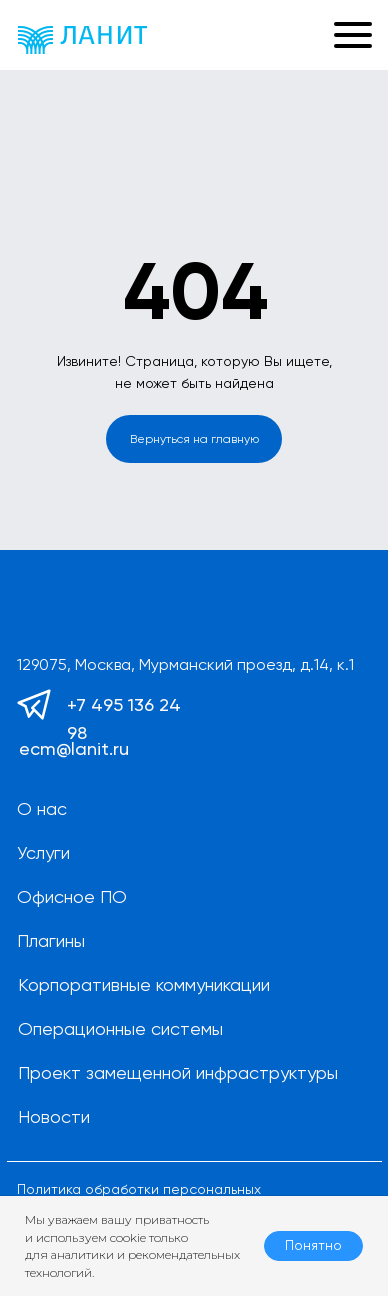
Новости (54, 1116)
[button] (295, 34)
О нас (42, 808)
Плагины (51, 940)
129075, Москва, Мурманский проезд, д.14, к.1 (185, 664)
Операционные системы (120, 1028)
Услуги (43, 852)
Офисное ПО (72, 896)
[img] (82, 40)
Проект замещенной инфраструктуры (178, 1072)
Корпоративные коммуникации (144, 984)
